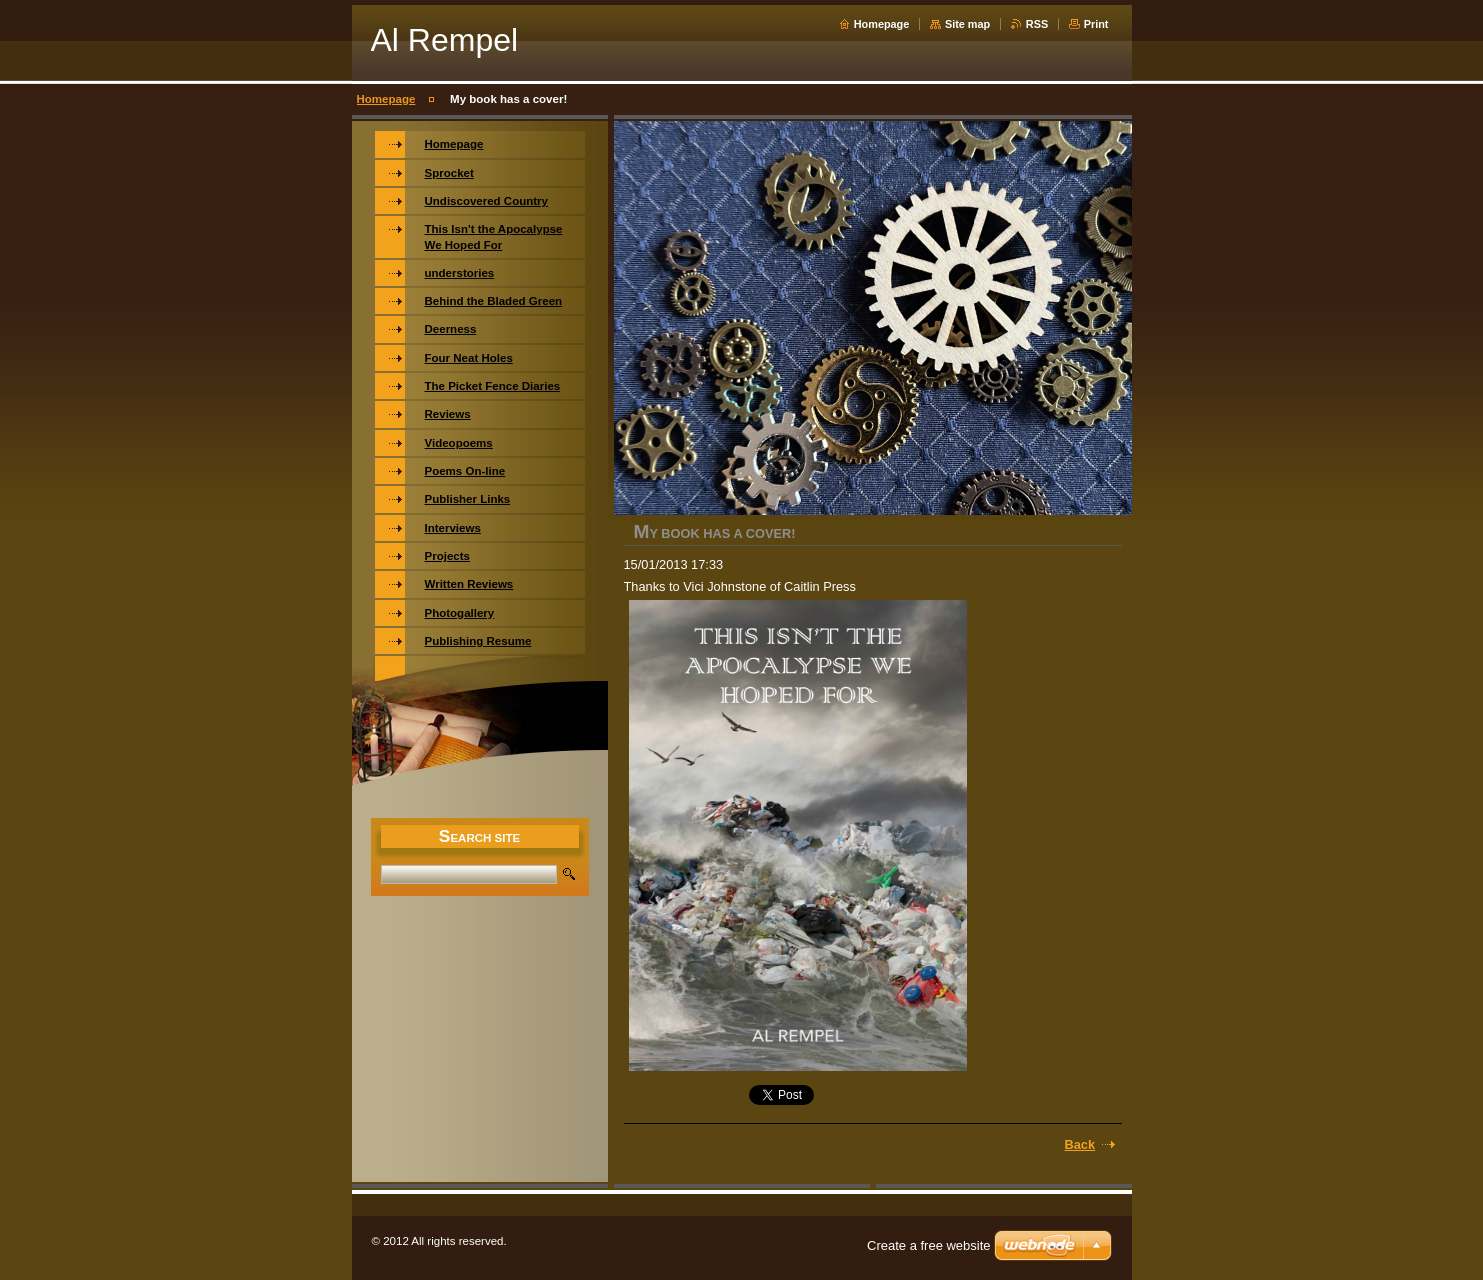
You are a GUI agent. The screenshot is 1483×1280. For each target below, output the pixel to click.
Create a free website (929, 1245)
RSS (1037, 24)
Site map (967, 24)
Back (1080, 1144)
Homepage (882, 24)
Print (1096, 24)
